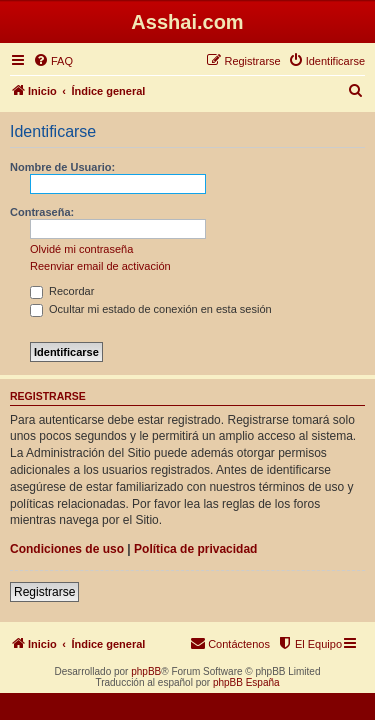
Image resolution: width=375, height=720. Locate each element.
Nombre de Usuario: (62, 167)
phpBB (146, 671)
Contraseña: (42, 212)
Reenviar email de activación (100, 266)
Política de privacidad (195, 549)
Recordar (62, 291)
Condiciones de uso (67, 549)
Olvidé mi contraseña (81, 249)
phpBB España (246, 682)
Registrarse (44, 592)
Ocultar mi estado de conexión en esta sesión (151, 309)
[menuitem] (53, 61)
